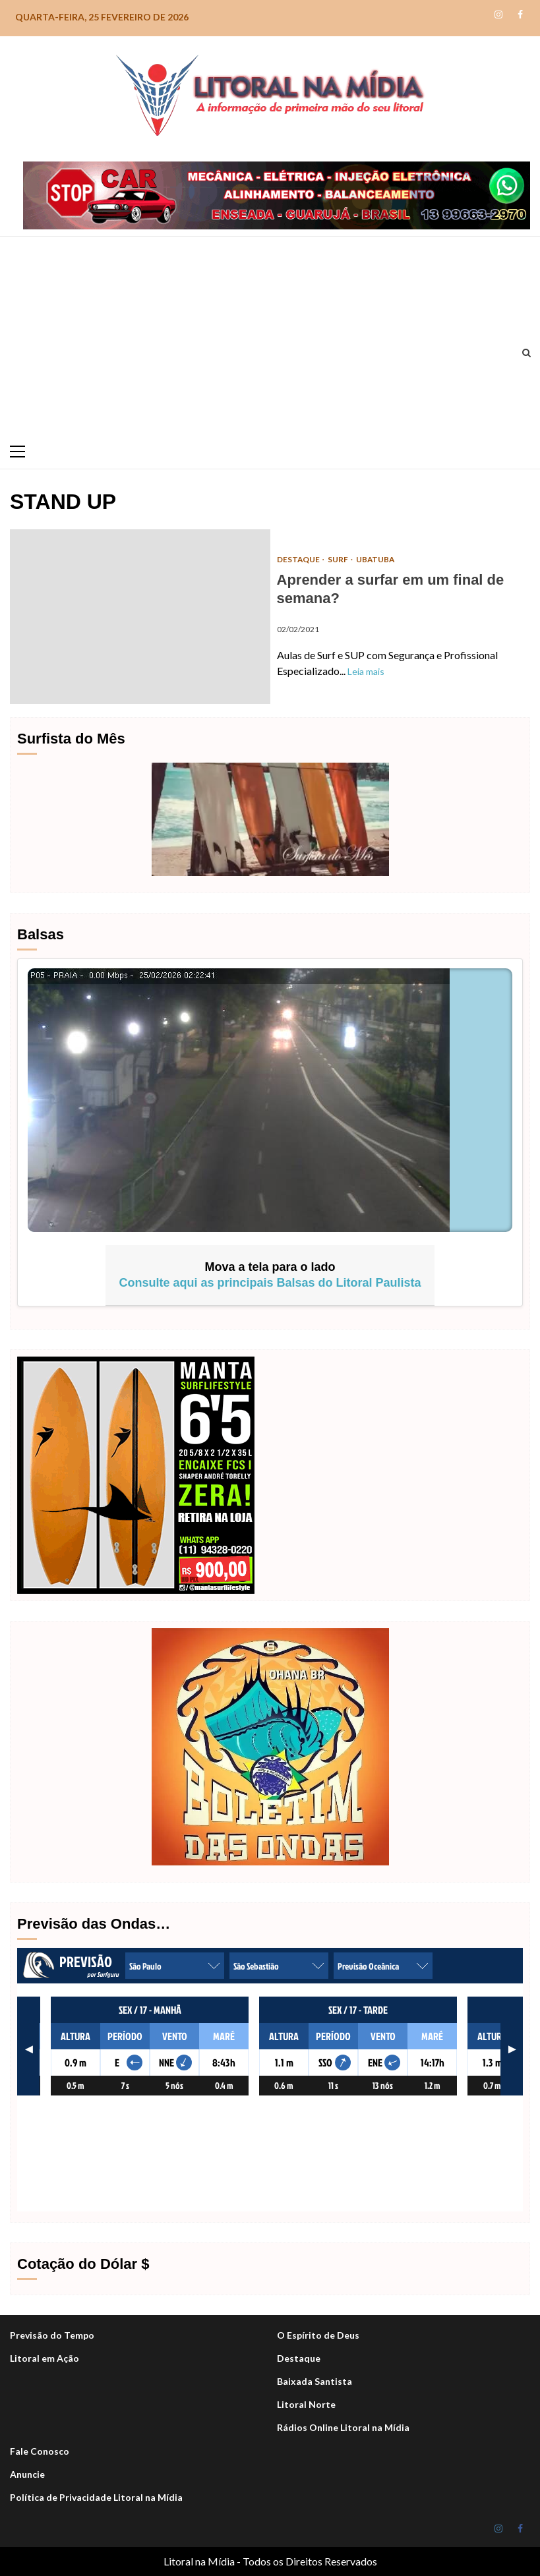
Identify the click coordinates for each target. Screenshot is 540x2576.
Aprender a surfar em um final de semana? (140, 616)
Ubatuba (376, 559)
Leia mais (365, 671)
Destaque (298, 2358)
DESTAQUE (299, 559)
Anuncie (27, 2474)
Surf (339, 559)
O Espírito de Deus (318, 2335)
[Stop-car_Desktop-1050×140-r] (276, 193)
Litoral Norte (306, 2404)
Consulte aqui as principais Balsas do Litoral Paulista (270, 1282)
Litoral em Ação (44, 2358)
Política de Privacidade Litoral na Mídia (96, 2497)
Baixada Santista (314, 2381)
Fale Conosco (39, 2451)
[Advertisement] (266, 335)
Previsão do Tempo (52, 2335)
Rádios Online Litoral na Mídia (343, 2427)
